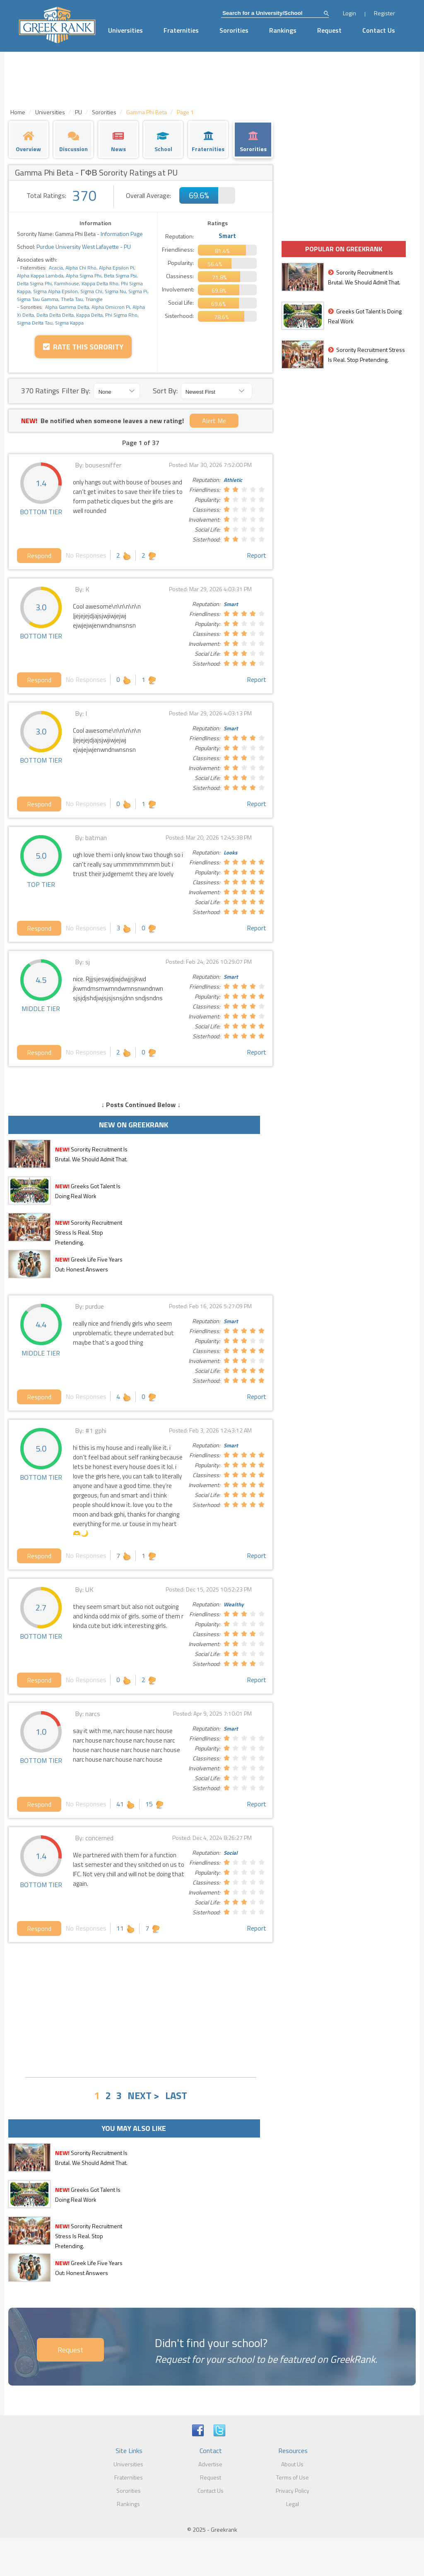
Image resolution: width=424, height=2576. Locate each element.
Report (256, 555)
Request (329, 30)
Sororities (233, 30)
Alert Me (214, 421)
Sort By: (165, 390)
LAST (176, 2095)
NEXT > (143, 2095)
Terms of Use (292, 2477)
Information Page (122, 233)
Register (384, 13)
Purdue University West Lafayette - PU (83, 246)
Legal (292, 2503)
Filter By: (76, 390)
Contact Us (378, 30)
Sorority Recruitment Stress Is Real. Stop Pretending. (88, 1232)
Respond (39, 556)
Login (349, 13)
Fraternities (181, 30)
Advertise (210, 2464)
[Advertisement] (140, 2009)
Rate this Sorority (83, 346)
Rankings (282, 30)
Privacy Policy (292, 2490)
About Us (292, 2464)
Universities (125, 30)
